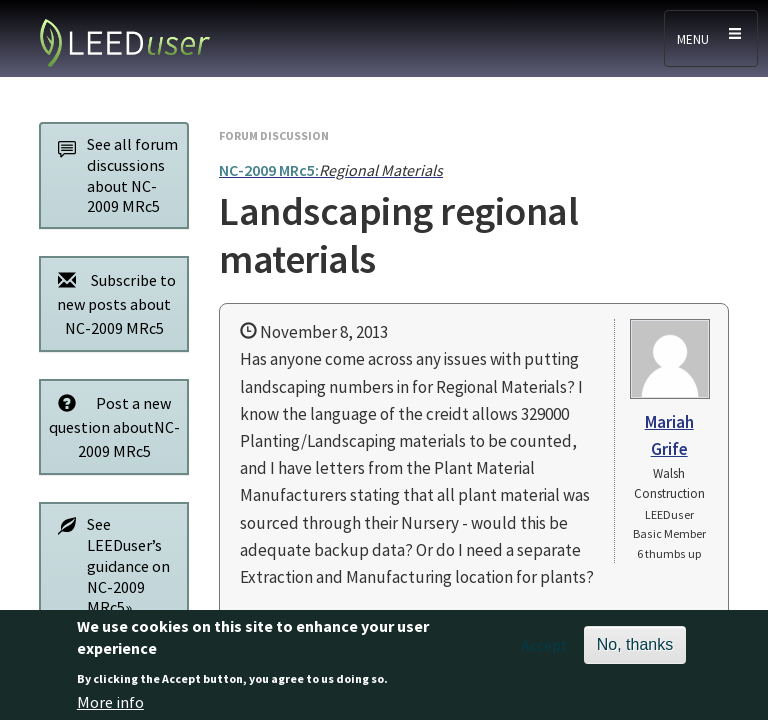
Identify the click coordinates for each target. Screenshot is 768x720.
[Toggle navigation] (711, 38)
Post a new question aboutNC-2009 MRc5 (113, 426)
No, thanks (635, 651)
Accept (544, 652)
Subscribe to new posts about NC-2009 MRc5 (111, 303)
